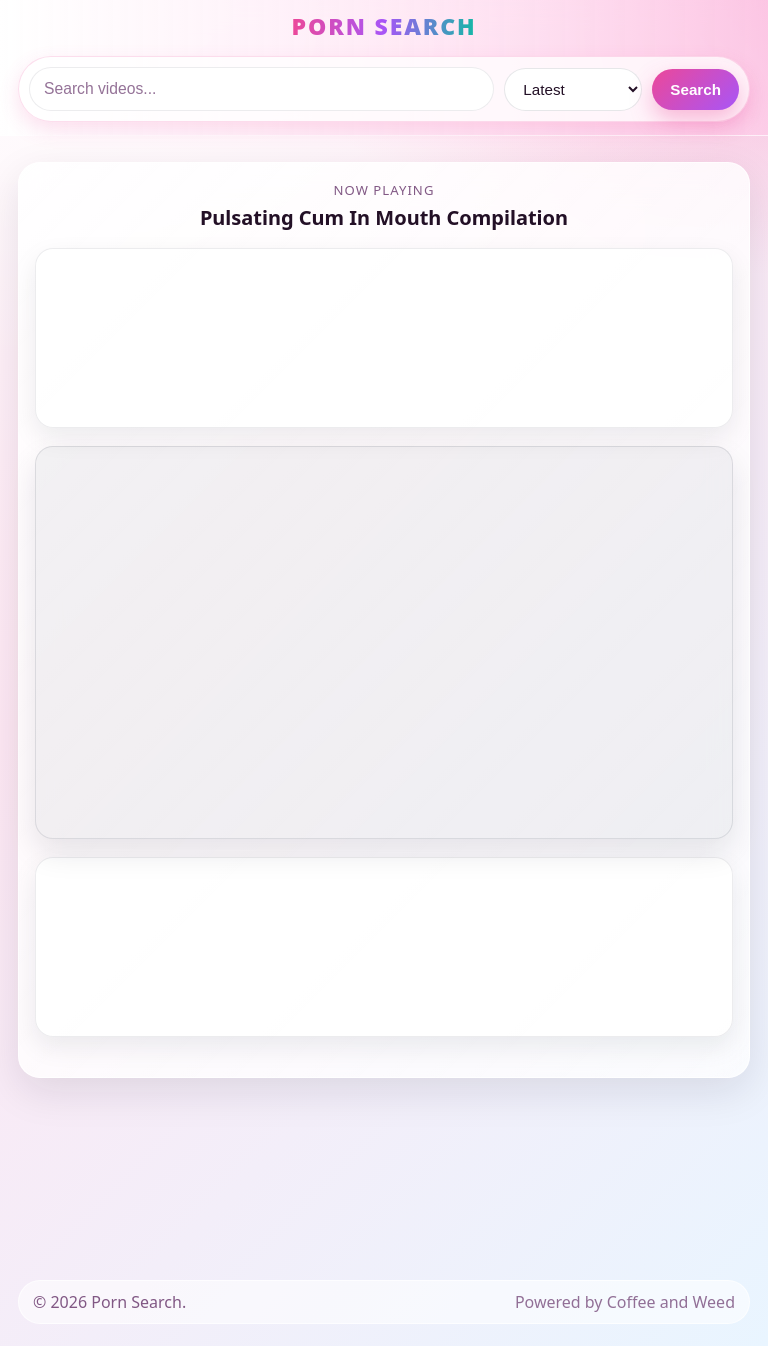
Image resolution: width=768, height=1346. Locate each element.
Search (695, 89)
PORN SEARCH (384, 26)
